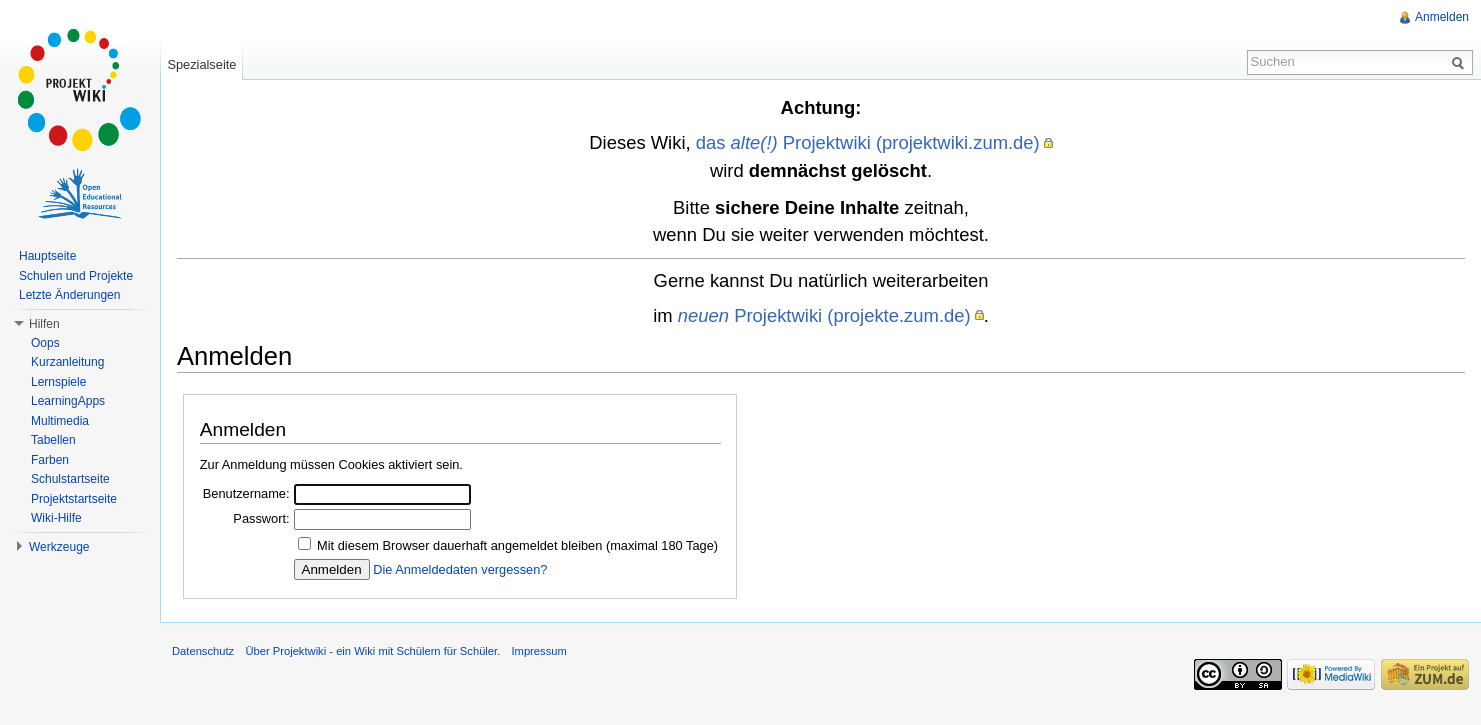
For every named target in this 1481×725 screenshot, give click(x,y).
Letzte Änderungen (69, 295)
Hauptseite (47, 256)
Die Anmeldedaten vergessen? (460, 569)
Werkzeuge (59, 547)
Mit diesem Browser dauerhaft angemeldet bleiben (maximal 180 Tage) (517, 545)
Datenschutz (203, 651)
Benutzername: (246, 493)
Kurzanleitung (67, 362)
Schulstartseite (70, 479)
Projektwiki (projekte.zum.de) (824, 315)
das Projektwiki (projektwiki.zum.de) (868, 142)
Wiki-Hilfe (56, 518)
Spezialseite (201, 64)
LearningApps (68, 401)
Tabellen (53, 440)
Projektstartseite (74, 499)
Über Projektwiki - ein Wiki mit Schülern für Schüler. (372, 651)
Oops (45, 343)
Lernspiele (58, 382)
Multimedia (60, 421)
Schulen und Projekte (76, 276)
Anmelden (1442, 17)
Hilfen (44, 324)
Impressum (538, 651)
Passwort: (261, 518)
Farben (50, 460)
